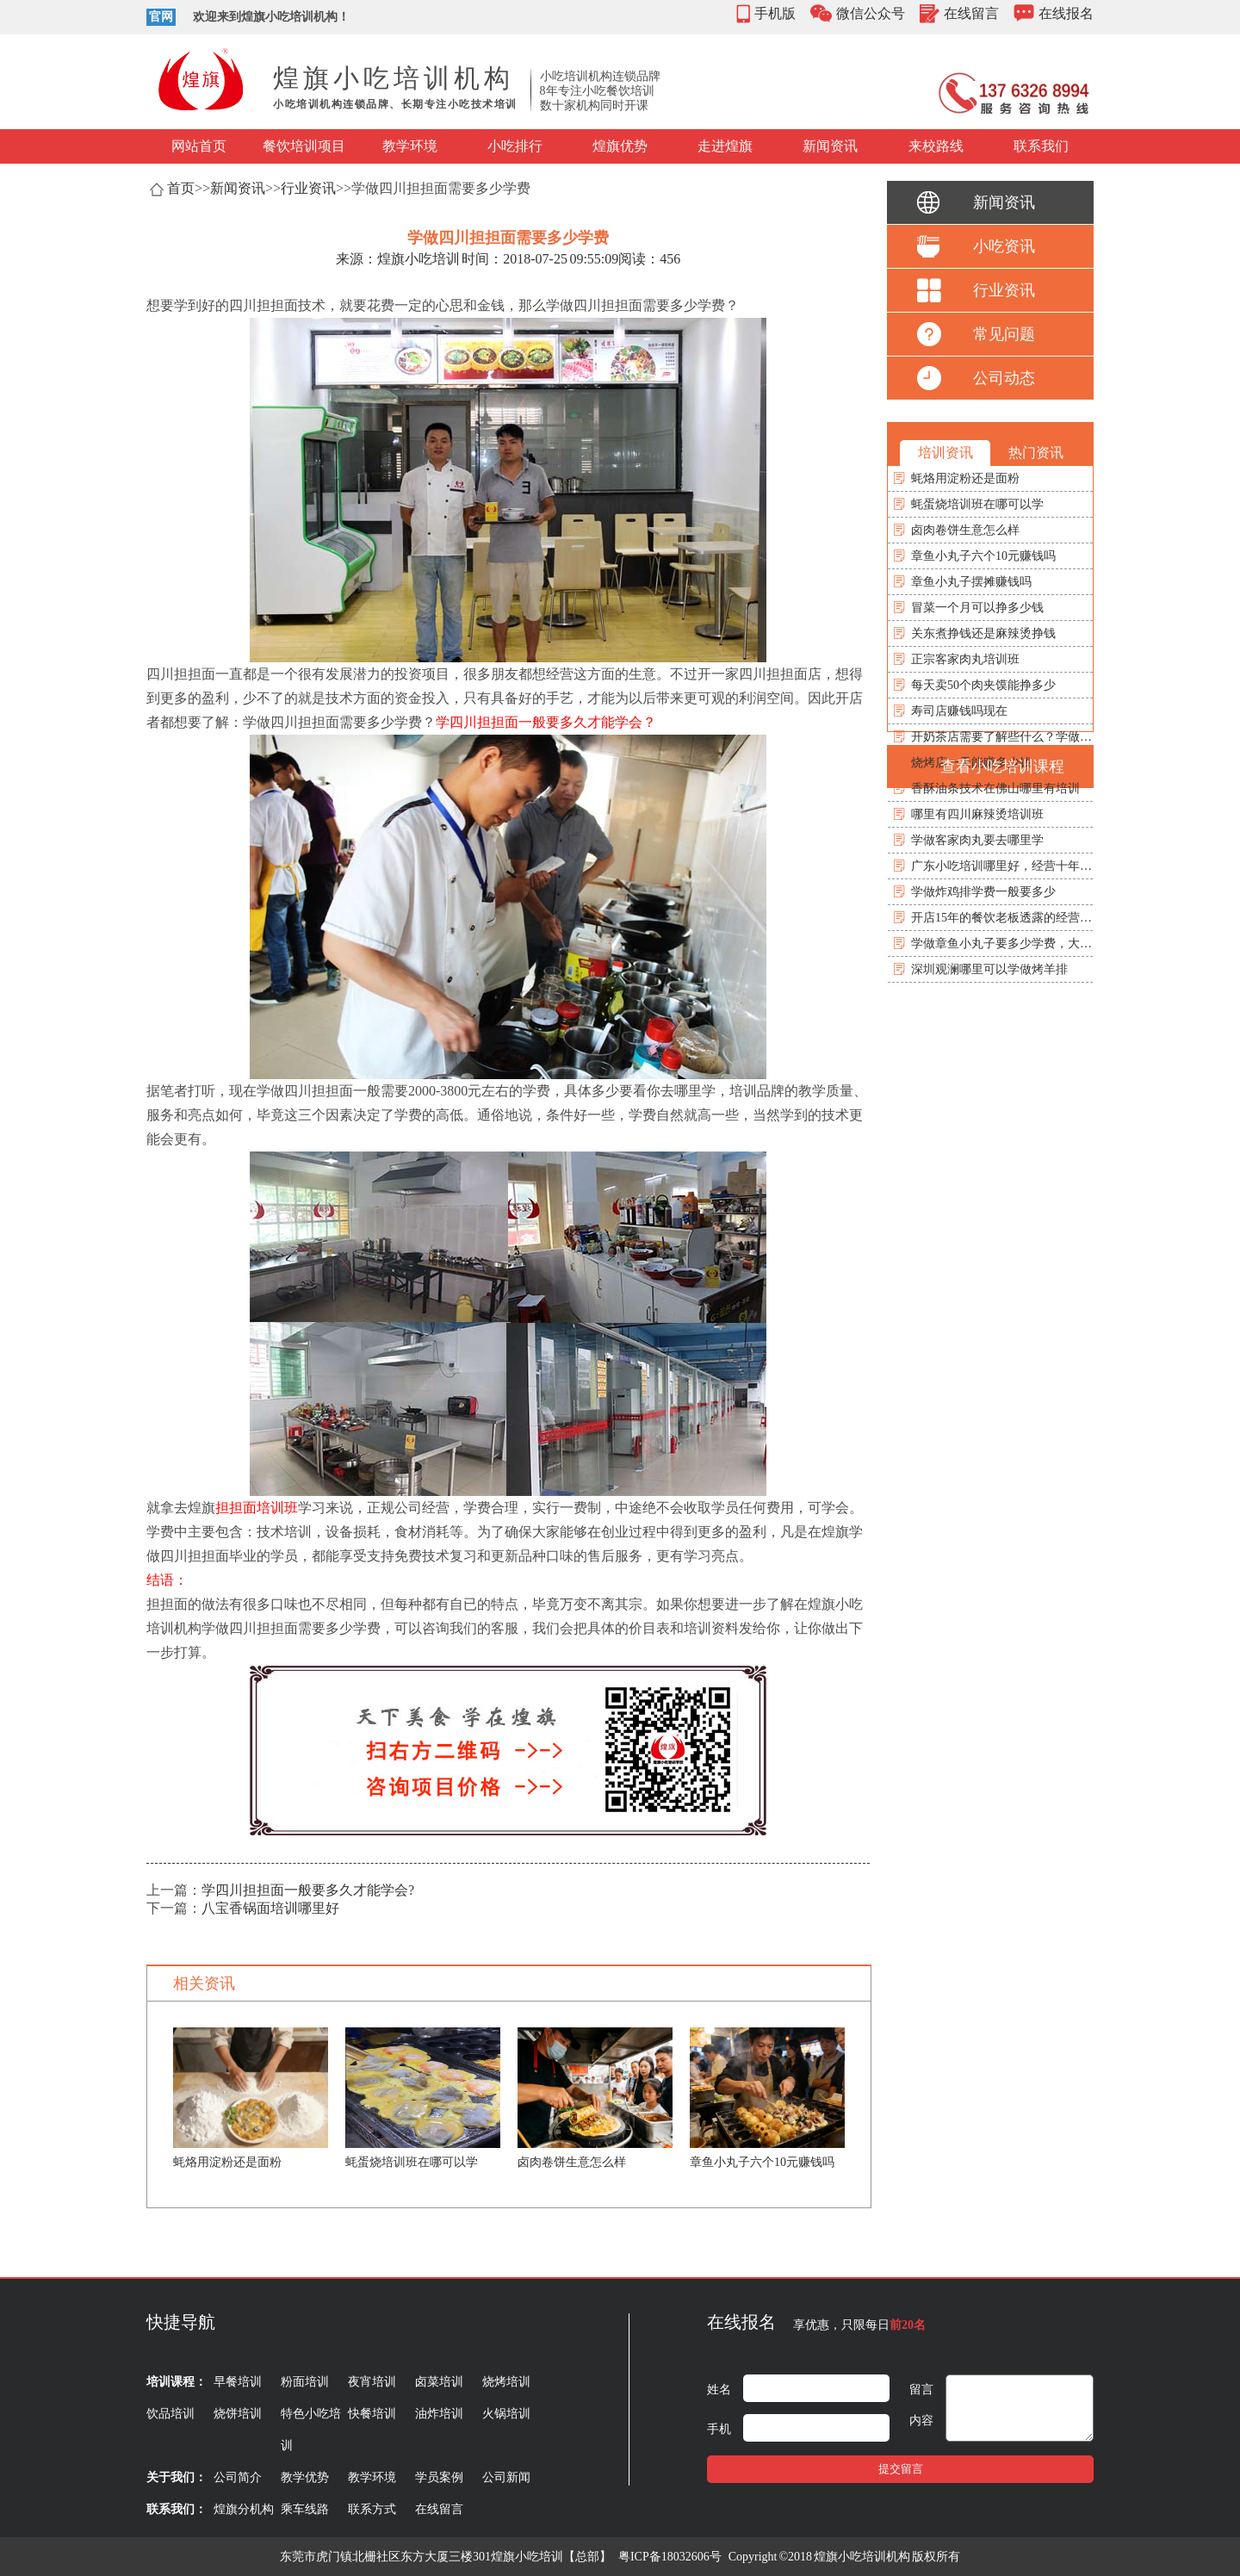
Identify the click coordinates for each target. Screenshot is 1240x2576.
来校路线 (936, 146)
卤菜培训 (439, 2381)
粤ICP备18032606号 (670, 2556)
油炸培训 (439, 2413)
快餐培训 (372, 2413)
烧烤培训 (506, 2381)
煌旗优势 (620, 146)
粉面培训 (305, 2381)
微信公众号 (870, 13)
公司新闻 (506, 2477)
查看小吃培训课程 (1002, 766)
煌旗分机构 (244, 2509)
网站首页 (198, 146)
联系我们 (1041, 146)
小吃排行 (514, 146)
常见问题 (1004, 334)
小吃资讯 (1004, 246)
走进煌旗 (725, 146)
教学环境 (409, 146)
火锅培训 (506, 2413)
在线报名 (1066, 13)
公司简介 (238, 2477)
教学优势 (305, 2477)
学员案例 (439, 2477)
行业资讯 (308, 188)
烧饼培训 (238, 2413)
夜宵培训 (372, 2381)
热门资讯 (1035, 452)
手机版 (775, 13)
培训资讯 (945, 452)
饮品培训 (170, 2413)
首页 (181, 188)
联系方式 (372, 2509)
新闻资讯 (830, 146)
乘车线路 (305, 2509)
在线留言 (971, 13)
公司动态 (1004, 378)
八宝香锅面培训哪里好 (270, 1908)
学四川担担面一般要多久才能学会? (308, 1890)
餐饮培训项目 (304, 146)
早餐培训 (238, 2381)
